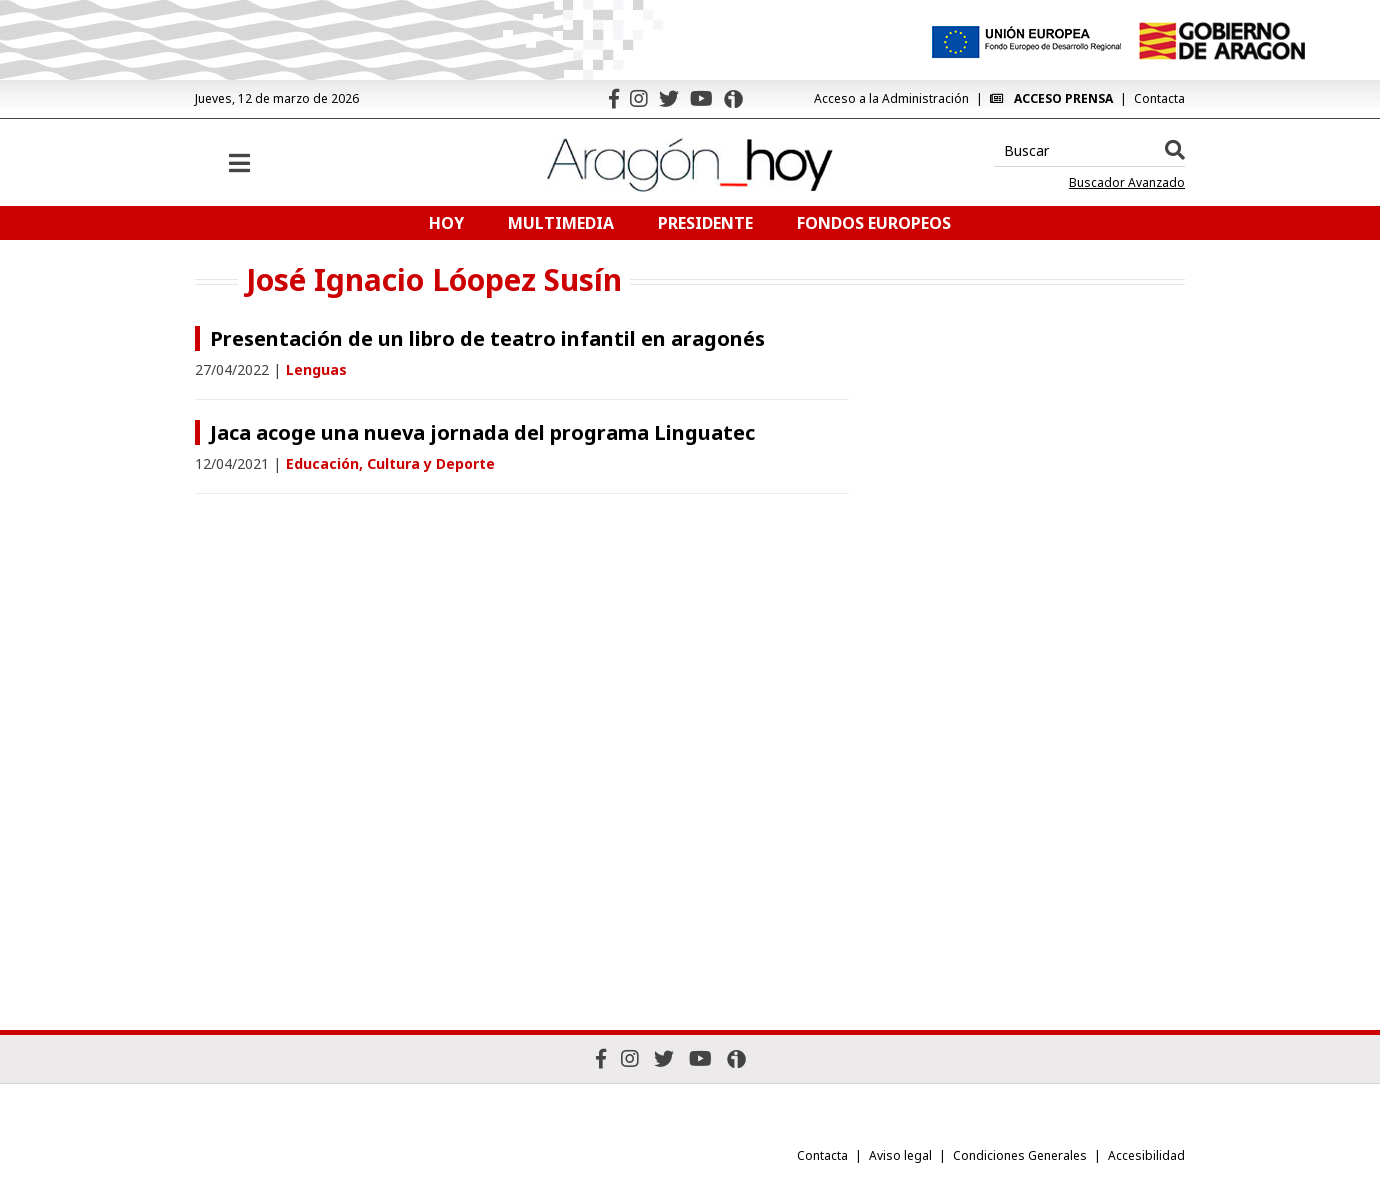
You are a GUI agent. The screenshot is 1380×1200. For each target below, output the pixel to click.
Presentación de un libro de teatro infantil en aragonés (487, 338)
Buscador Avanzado (1127, 183)
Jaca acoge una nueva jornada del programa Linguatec (482, 432)
